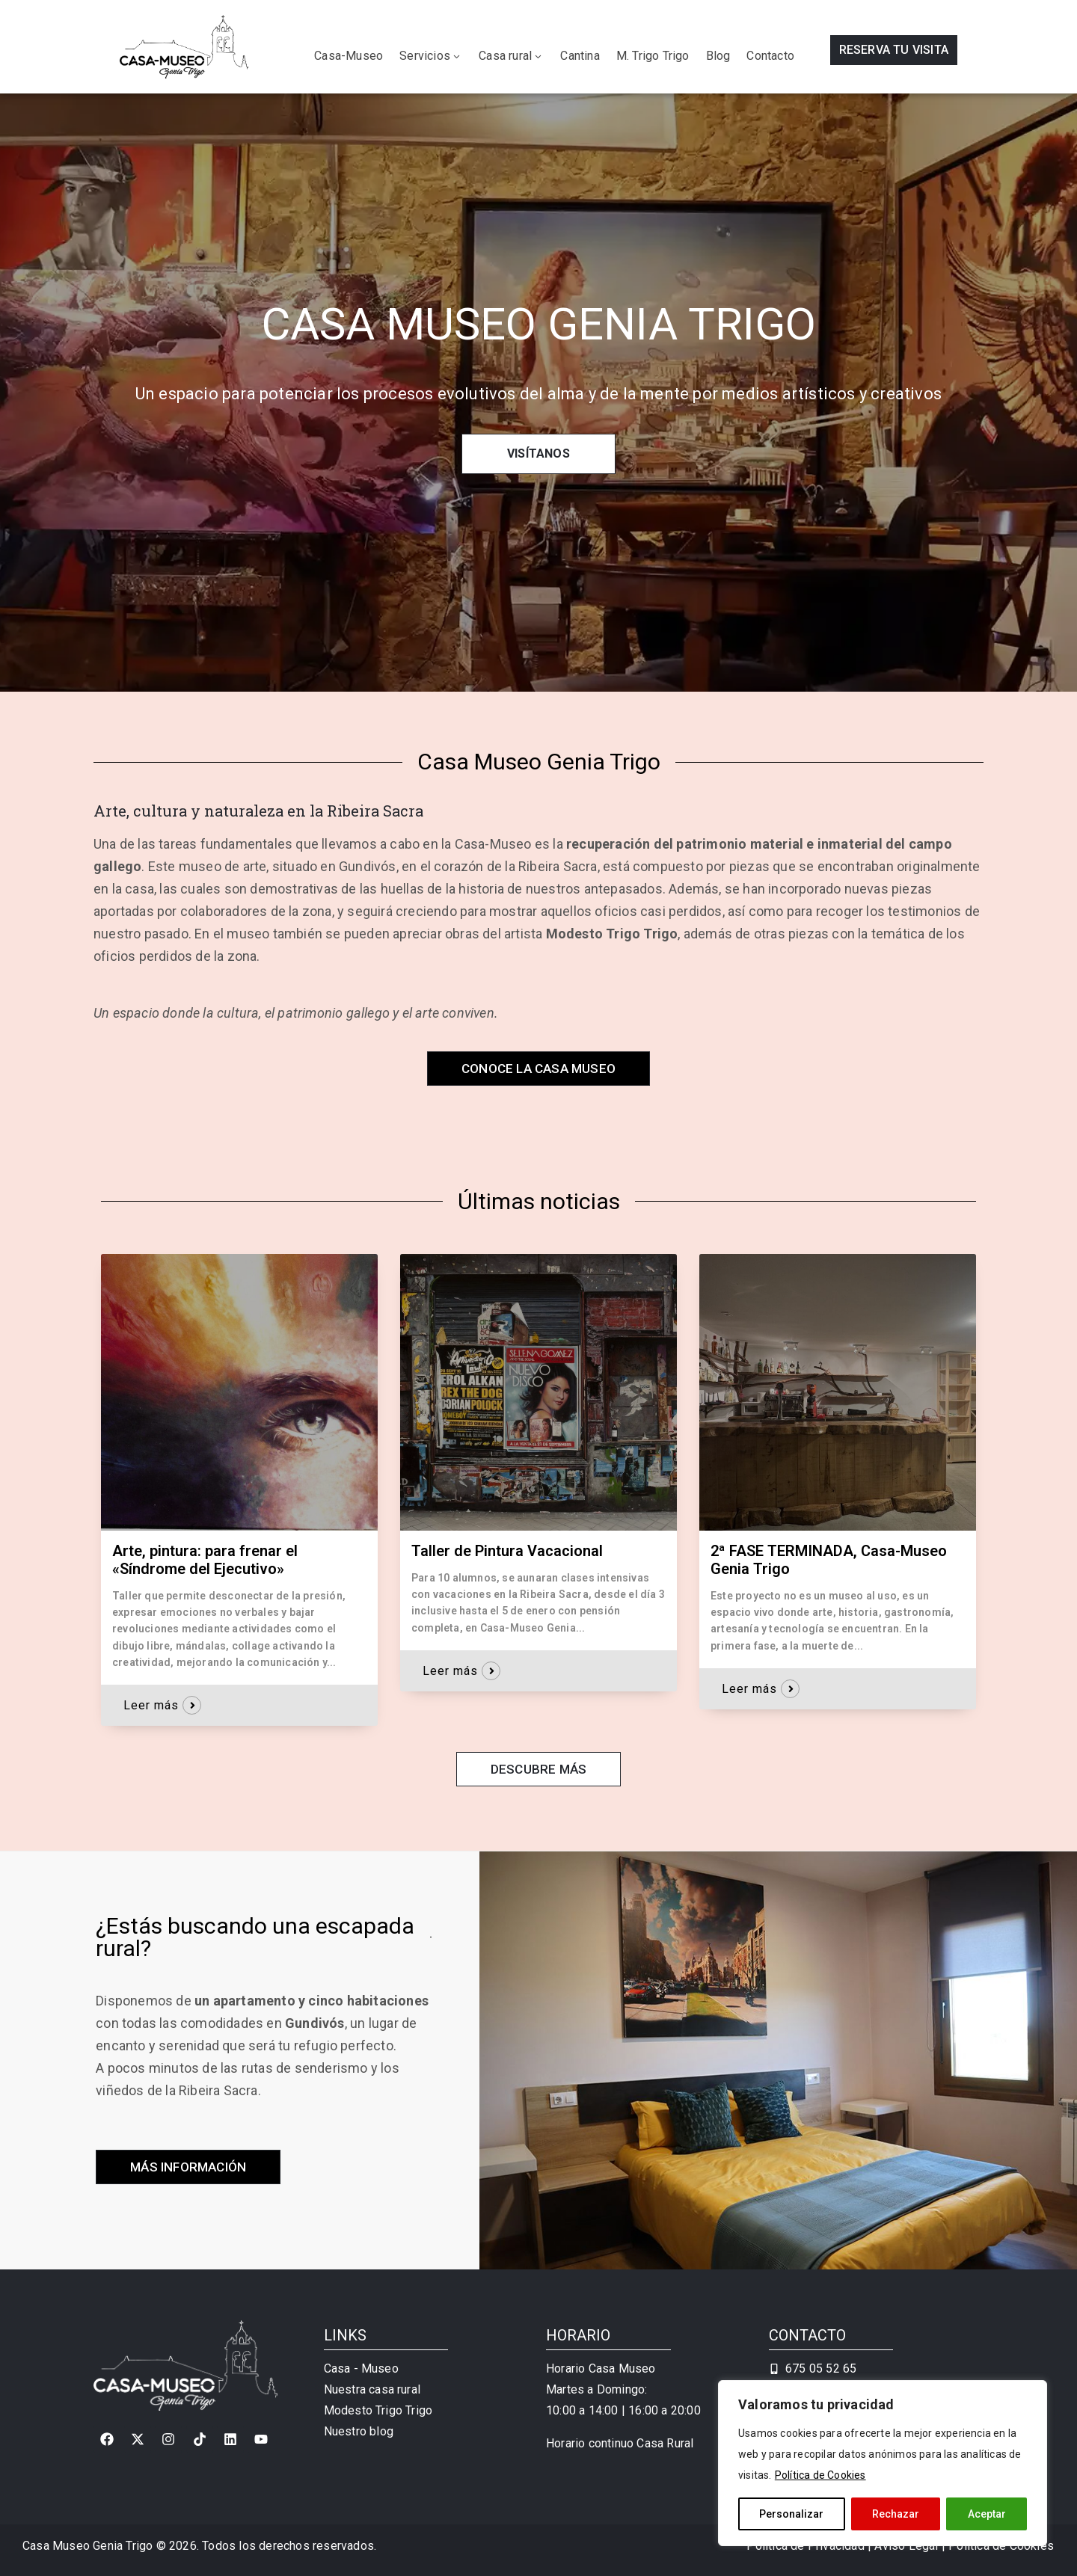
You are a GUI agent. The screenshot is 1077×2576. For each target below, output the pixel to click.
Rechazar (895, 2514)
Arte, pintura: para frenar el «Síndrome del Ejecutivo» (205, 1560)
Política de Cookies (820, 2475)
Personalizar (791, 2514)
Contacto (770, 56)
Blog (718, 56)
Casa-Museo (348, 56)
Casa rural (511, 56)
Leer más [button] (151, 1705)
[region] (882, 2463)
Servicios (430, 56)
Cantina (579, 56)
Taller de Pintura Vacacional (507, 1551)
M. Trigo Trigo (653, 56)
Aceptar (987, 2514)
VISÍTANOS (538, 453)
